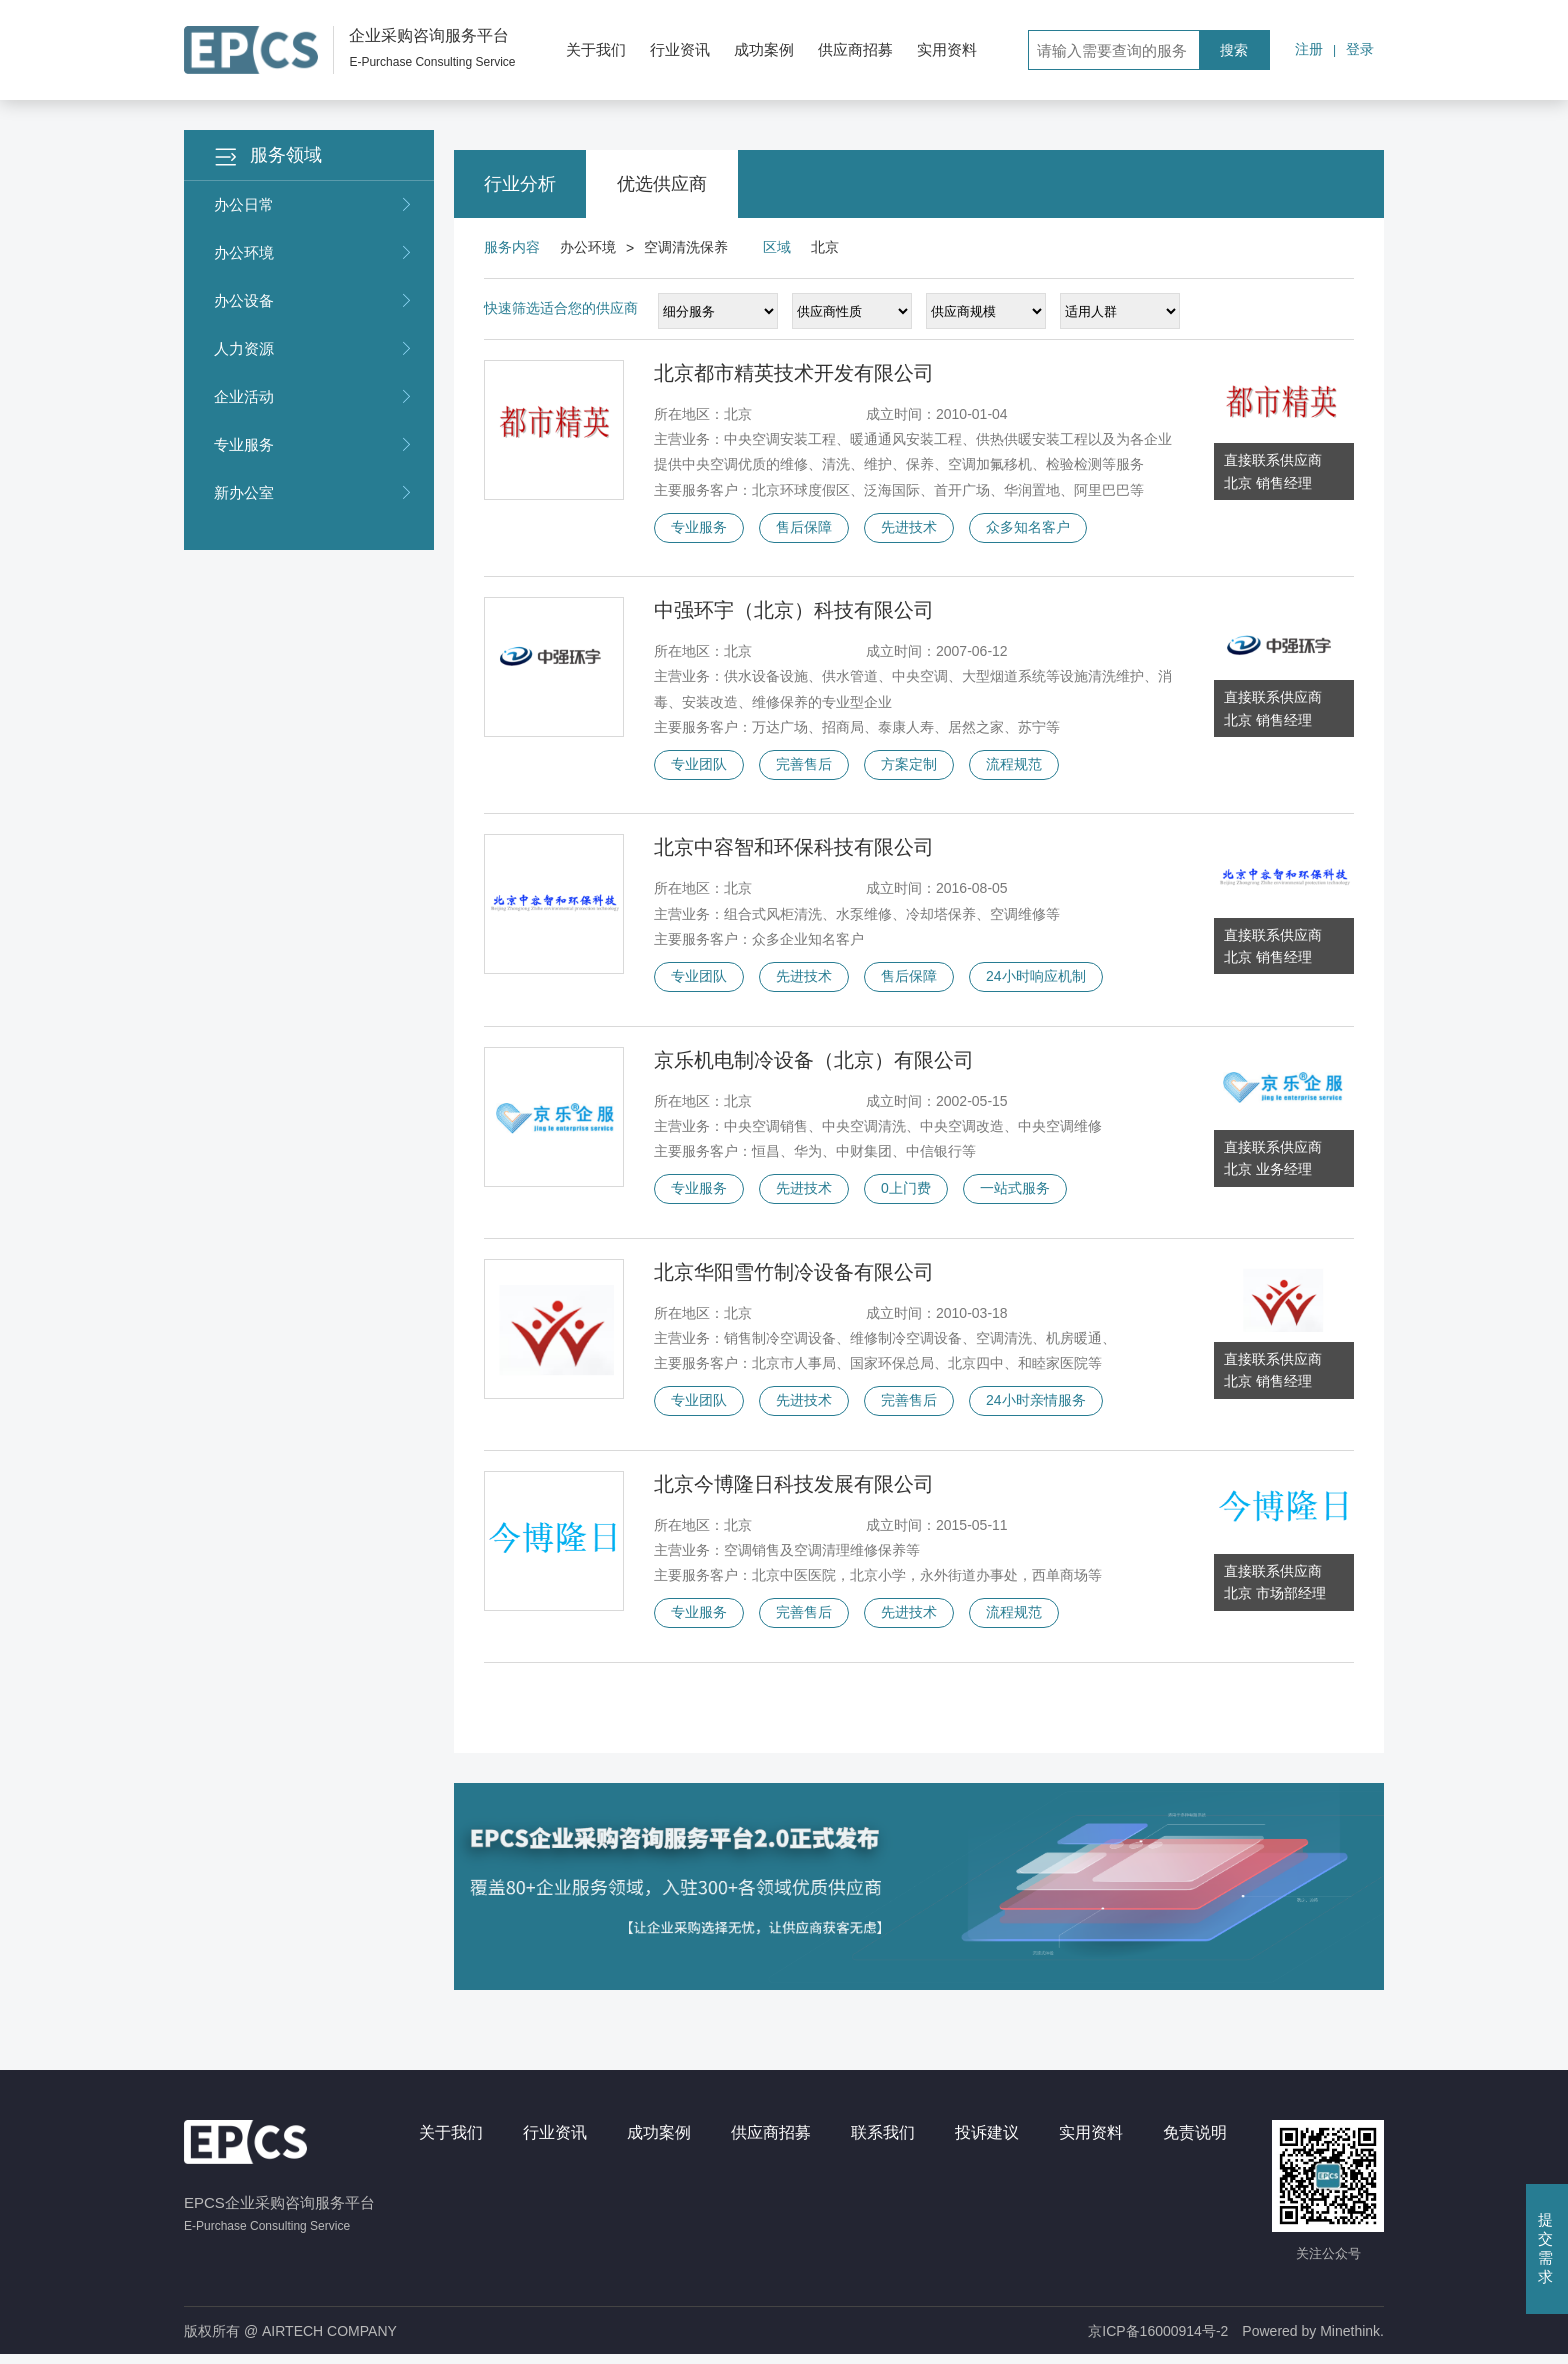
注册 (1309, 49)
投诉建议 (987, 2141)
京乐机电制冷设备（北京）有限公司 (814, 1064)
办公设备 (314, 301)
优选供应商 (662, 184)
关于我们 (596, 49)
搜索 (1234, 50)
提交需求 (1545, 2248)
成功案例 (764, 49)
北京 (825, 247)
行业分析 (520, 184)
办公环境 (314, 253)
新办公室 (314, 493)
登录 (1360, 49)
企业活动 (314, 397)
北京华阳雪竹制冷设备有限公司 (794, 1278)
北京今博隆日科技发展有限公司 (794, 1491)
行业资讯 (680, 49)
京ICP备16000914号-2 (1158, 2340)
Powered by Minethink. (1313, 2340)
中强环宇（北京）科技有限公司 (794, 612)
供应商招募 (855, 49)
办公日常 (314, 205)
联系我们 (883, 2141)
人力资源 (314, 349)
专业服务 (314, 445)
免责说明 (1195, 2141)
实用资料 (947, 49)
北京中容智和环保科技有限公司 (794, 851)
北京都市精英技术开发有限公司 (794, 373)
